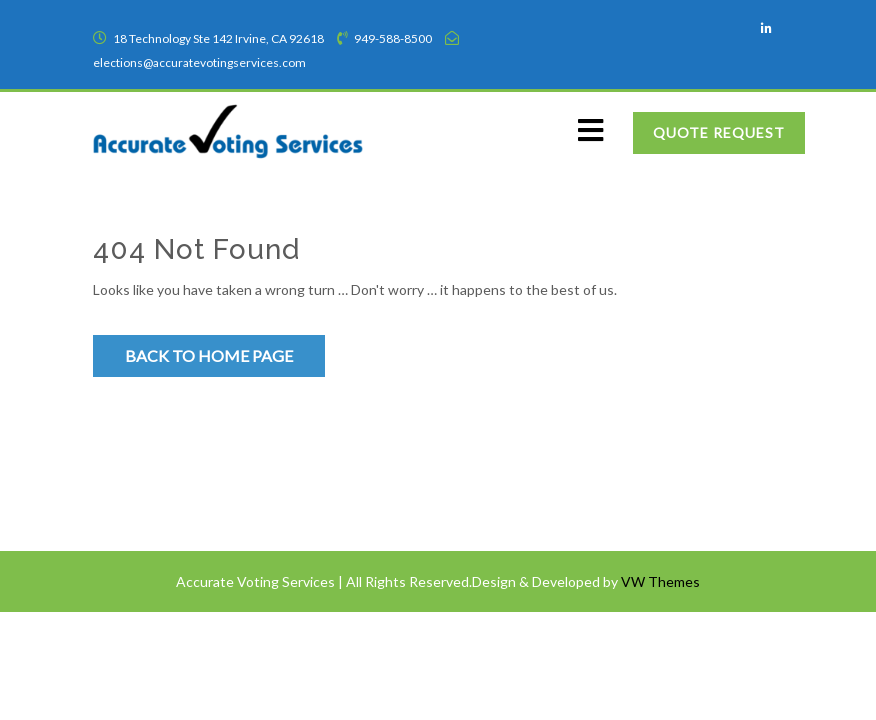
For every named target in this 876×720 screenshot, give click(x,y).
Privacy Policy (147, 488)
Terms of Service (155, 449)
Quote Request (719, 132)
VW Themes (659, 581)
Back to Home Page (209, 355)
